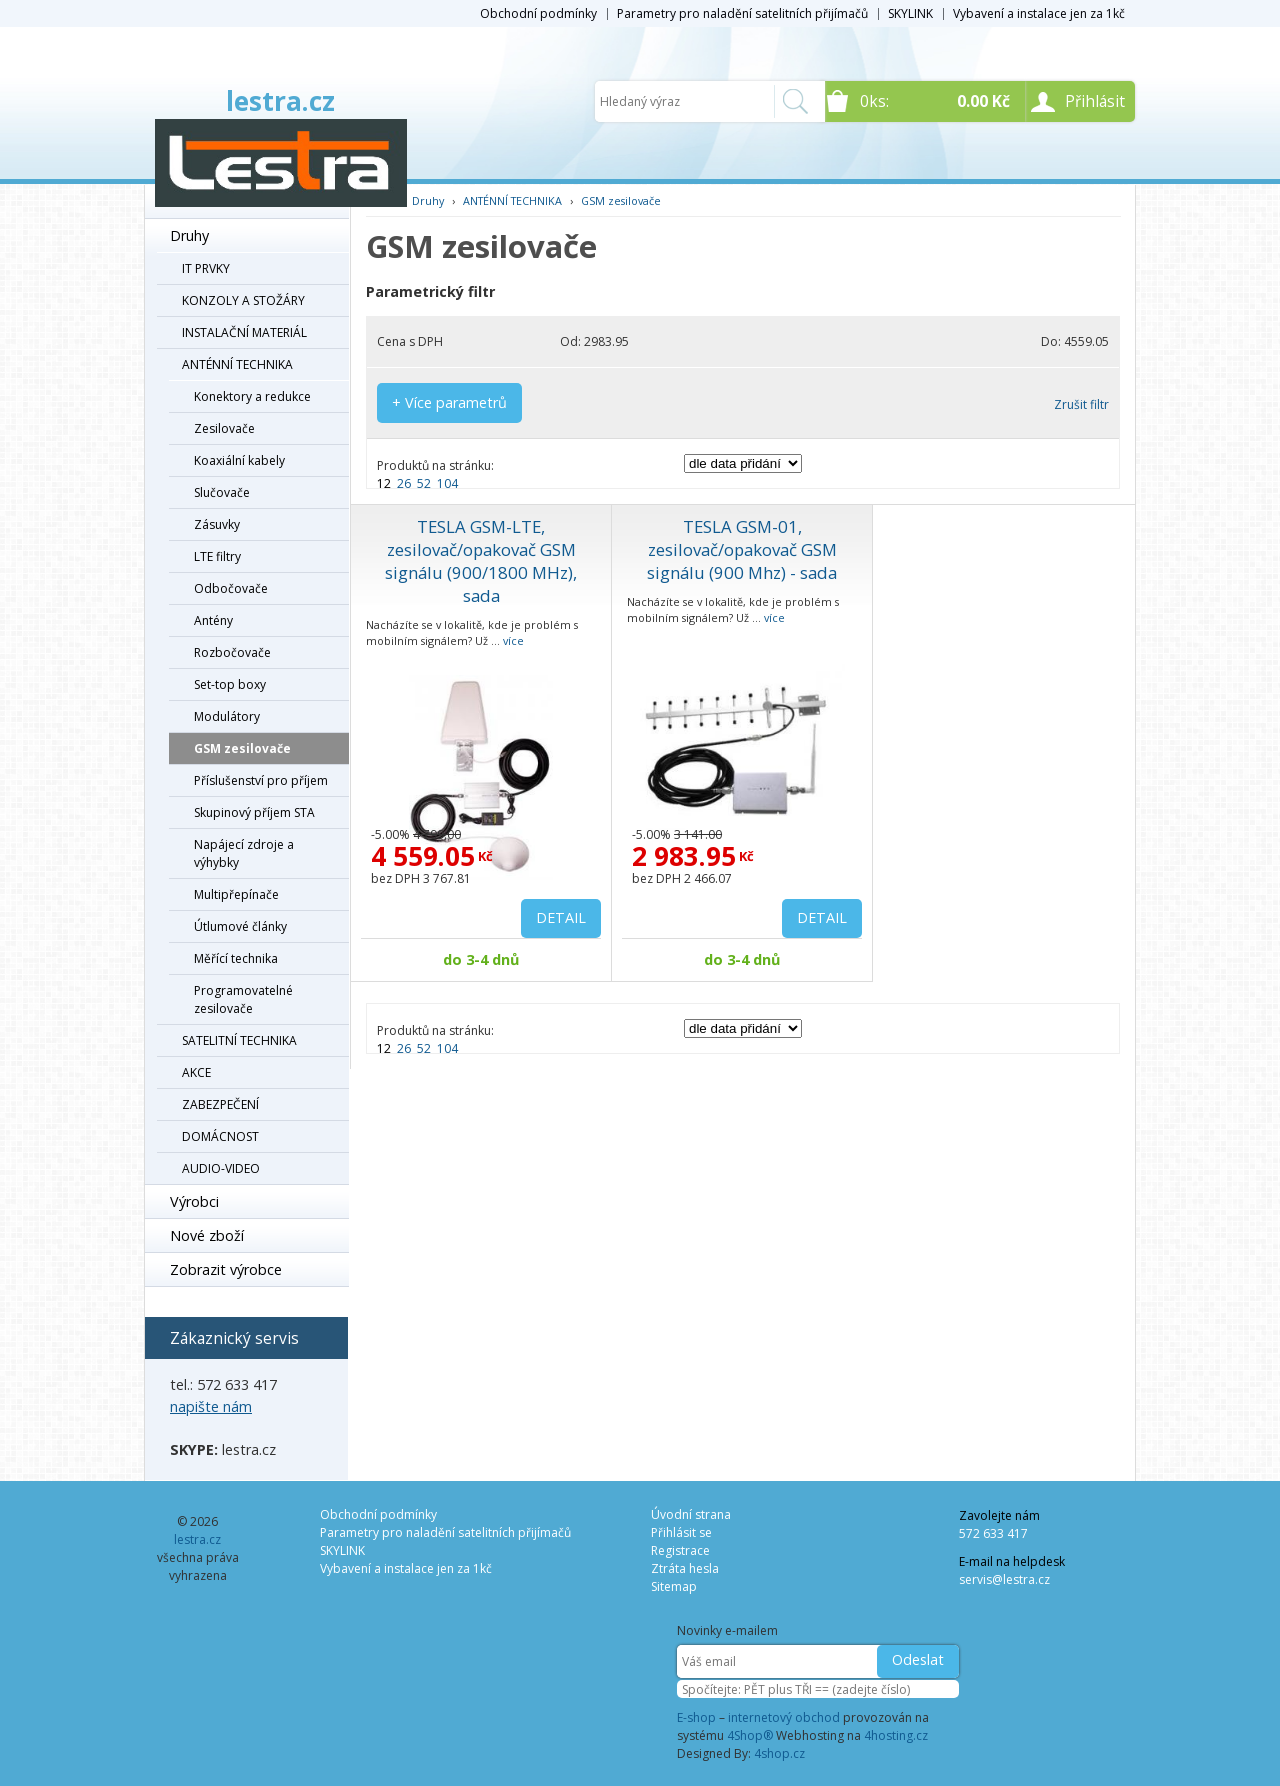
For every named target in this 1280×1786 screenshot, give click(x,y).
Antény (213, 620)
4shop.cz (779, 1753)
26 (404, 483)
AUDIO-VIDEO (221, 1168)
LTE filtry (217, 556)
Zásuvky (217, 524)
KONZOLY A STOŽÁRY (243, 300)
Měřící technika (236, 958)
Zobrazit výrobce (226, 1269)
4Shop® (750, 1735)
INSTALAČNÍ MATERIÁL (244, 332)
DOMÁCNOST (220, 1136)
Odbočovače (231, 588)
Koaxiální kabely (239, 460)
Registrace (680, 1550)
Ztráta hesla (685, 1568)
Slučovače (222, 492)
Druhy (189, 235)
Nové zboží (207, 1235)
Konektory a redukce (252, 396)
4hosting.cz (896, 1735)
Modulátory (227, 716)
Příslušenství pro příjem (261, 780)
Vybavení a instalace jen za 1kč (1039, 13)
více (513, 640)
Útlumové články (240, 926)
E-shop (696, 1717)
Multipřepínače (236, 894)
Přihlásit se (681, 1532)
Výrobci (194, 1201)
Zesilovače (224, 428)
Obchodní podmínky (538, 13)
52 (424, 483)
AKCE (196, 1072)
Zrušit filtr (1081, 404)
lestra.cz (280, 101)
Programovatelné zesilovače (243, 999)
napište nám (211, 1406)
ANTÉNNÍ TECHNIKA (237, 364)
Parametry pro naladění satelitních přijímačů (742, 13)
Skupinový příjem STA (254, 812)
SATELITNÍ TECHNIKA (239, 1040)
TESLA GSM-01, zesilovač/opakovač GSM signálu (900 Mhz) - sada (742, 549)
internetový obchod (784, 1717)
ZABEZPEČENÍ (220, 1104)
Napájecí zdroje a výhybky (244, 853)
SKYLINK (910, 13)
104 (447, 483)
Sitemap (674, 1586)
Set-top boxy (230, 684)
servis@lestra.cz (1004, 1579)
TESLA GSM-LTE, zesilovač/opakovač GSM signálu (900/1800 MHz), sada (481, 561)
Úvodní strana (691, 1514)
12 (384, 483)
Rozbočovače (232, 652)
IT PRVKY (206, 268)
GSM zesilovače (242, 748)
